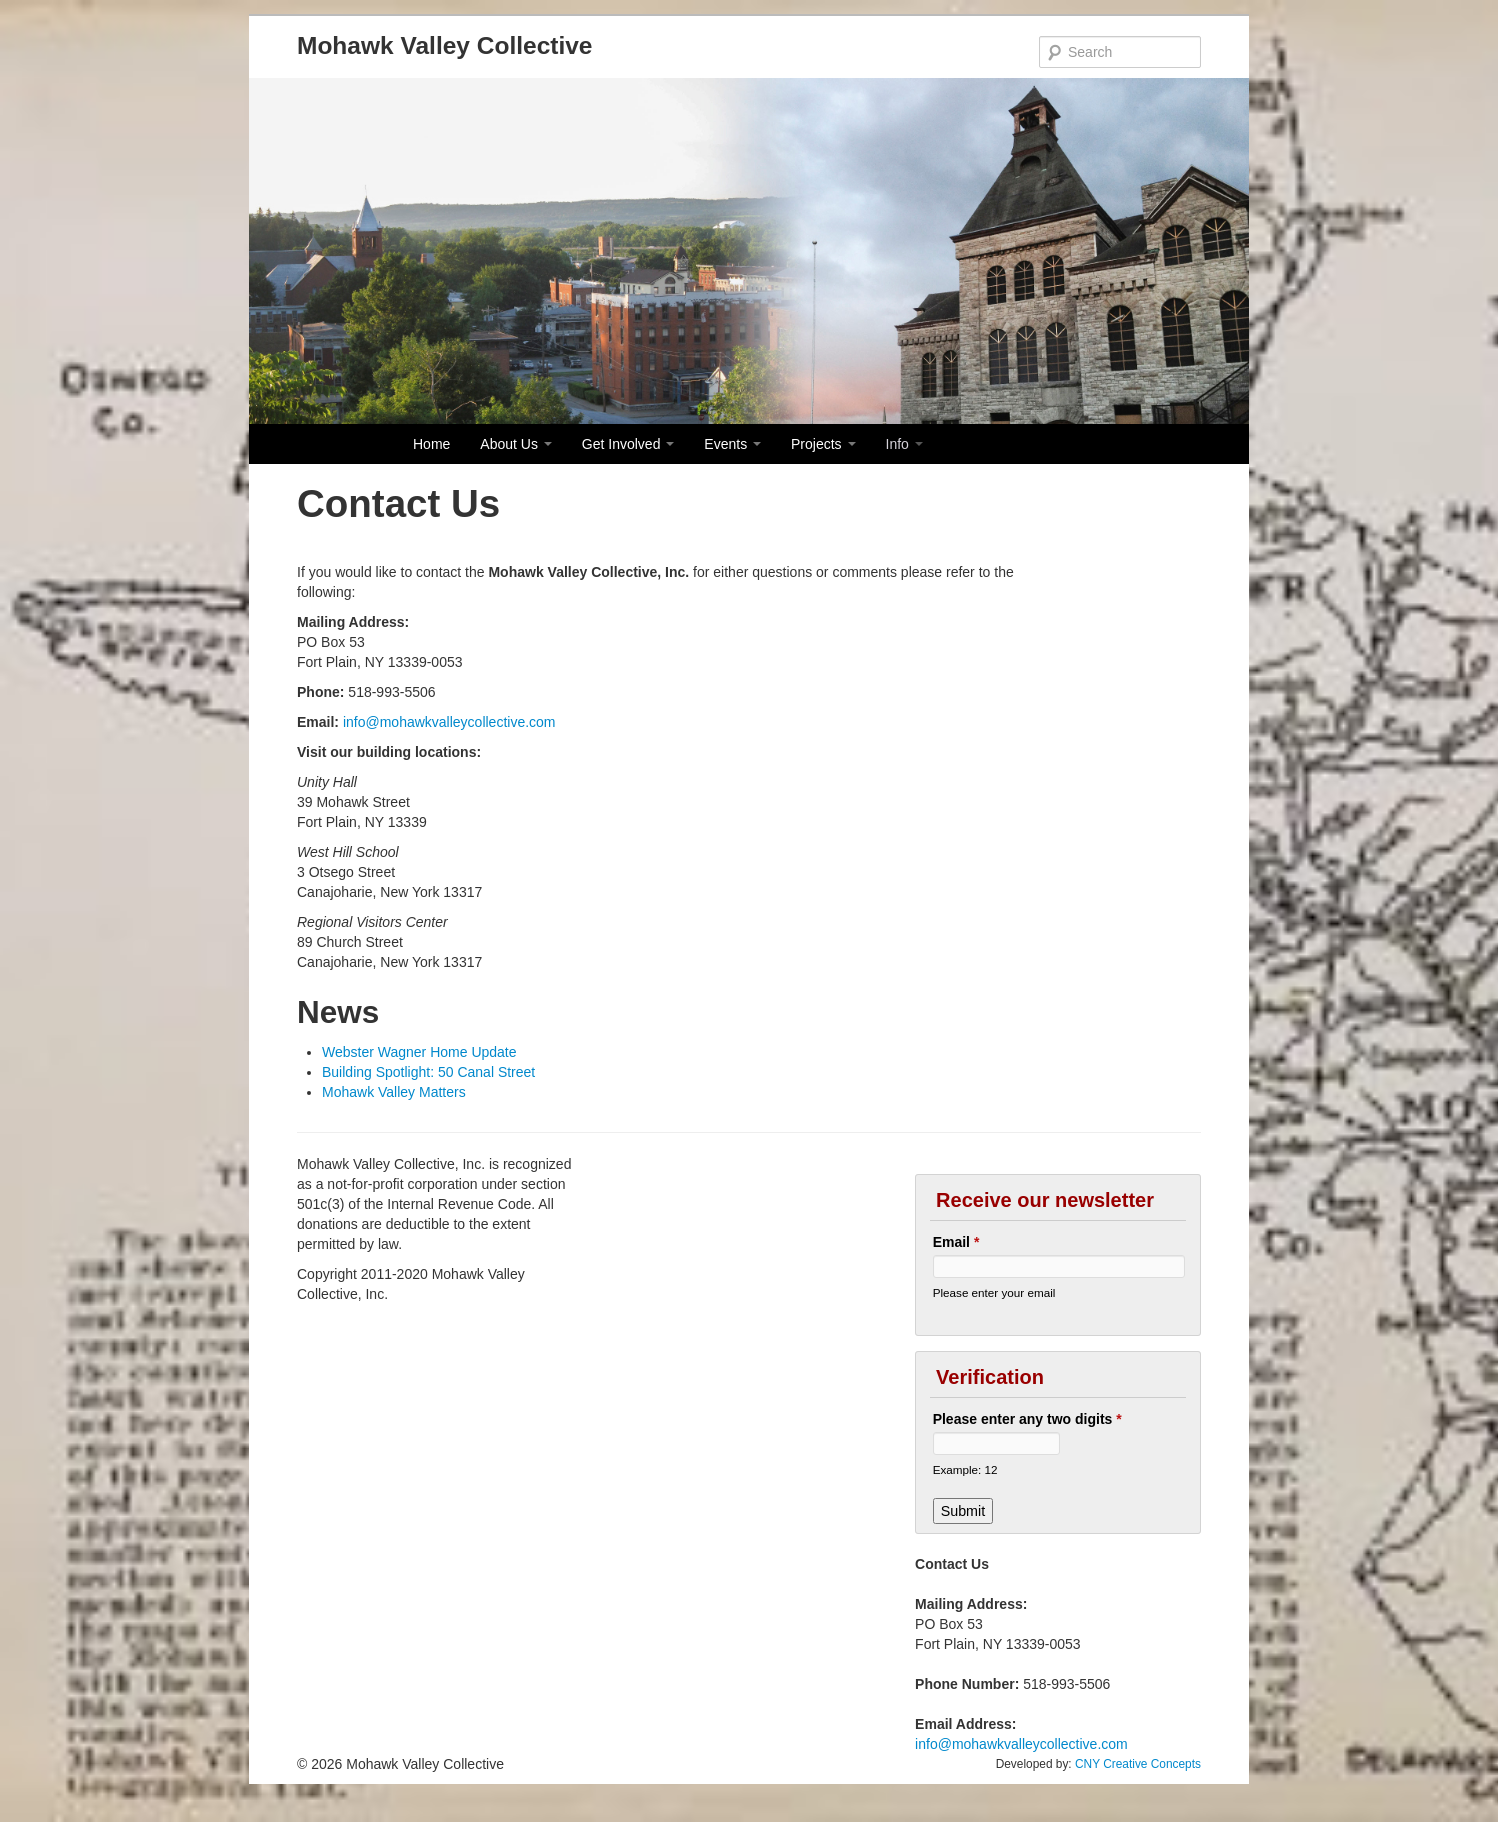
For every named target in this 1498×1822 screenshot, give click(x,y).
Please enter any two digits (1027, 1419)
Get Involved (628, 444)
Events (732, 444)
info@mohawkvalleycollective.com (449, 722)
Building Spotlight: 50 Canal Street (428, 1072)
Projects (823, 444)
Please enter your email (994, 1292)
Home (431, 444)
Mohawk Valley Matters (394, 1092)
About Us (515, 444)
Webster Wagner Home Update (419, 1052)
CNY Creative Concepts (1138, 1764)
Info (904, 444)
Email (956, 1242)
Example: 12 (965, 1469)
